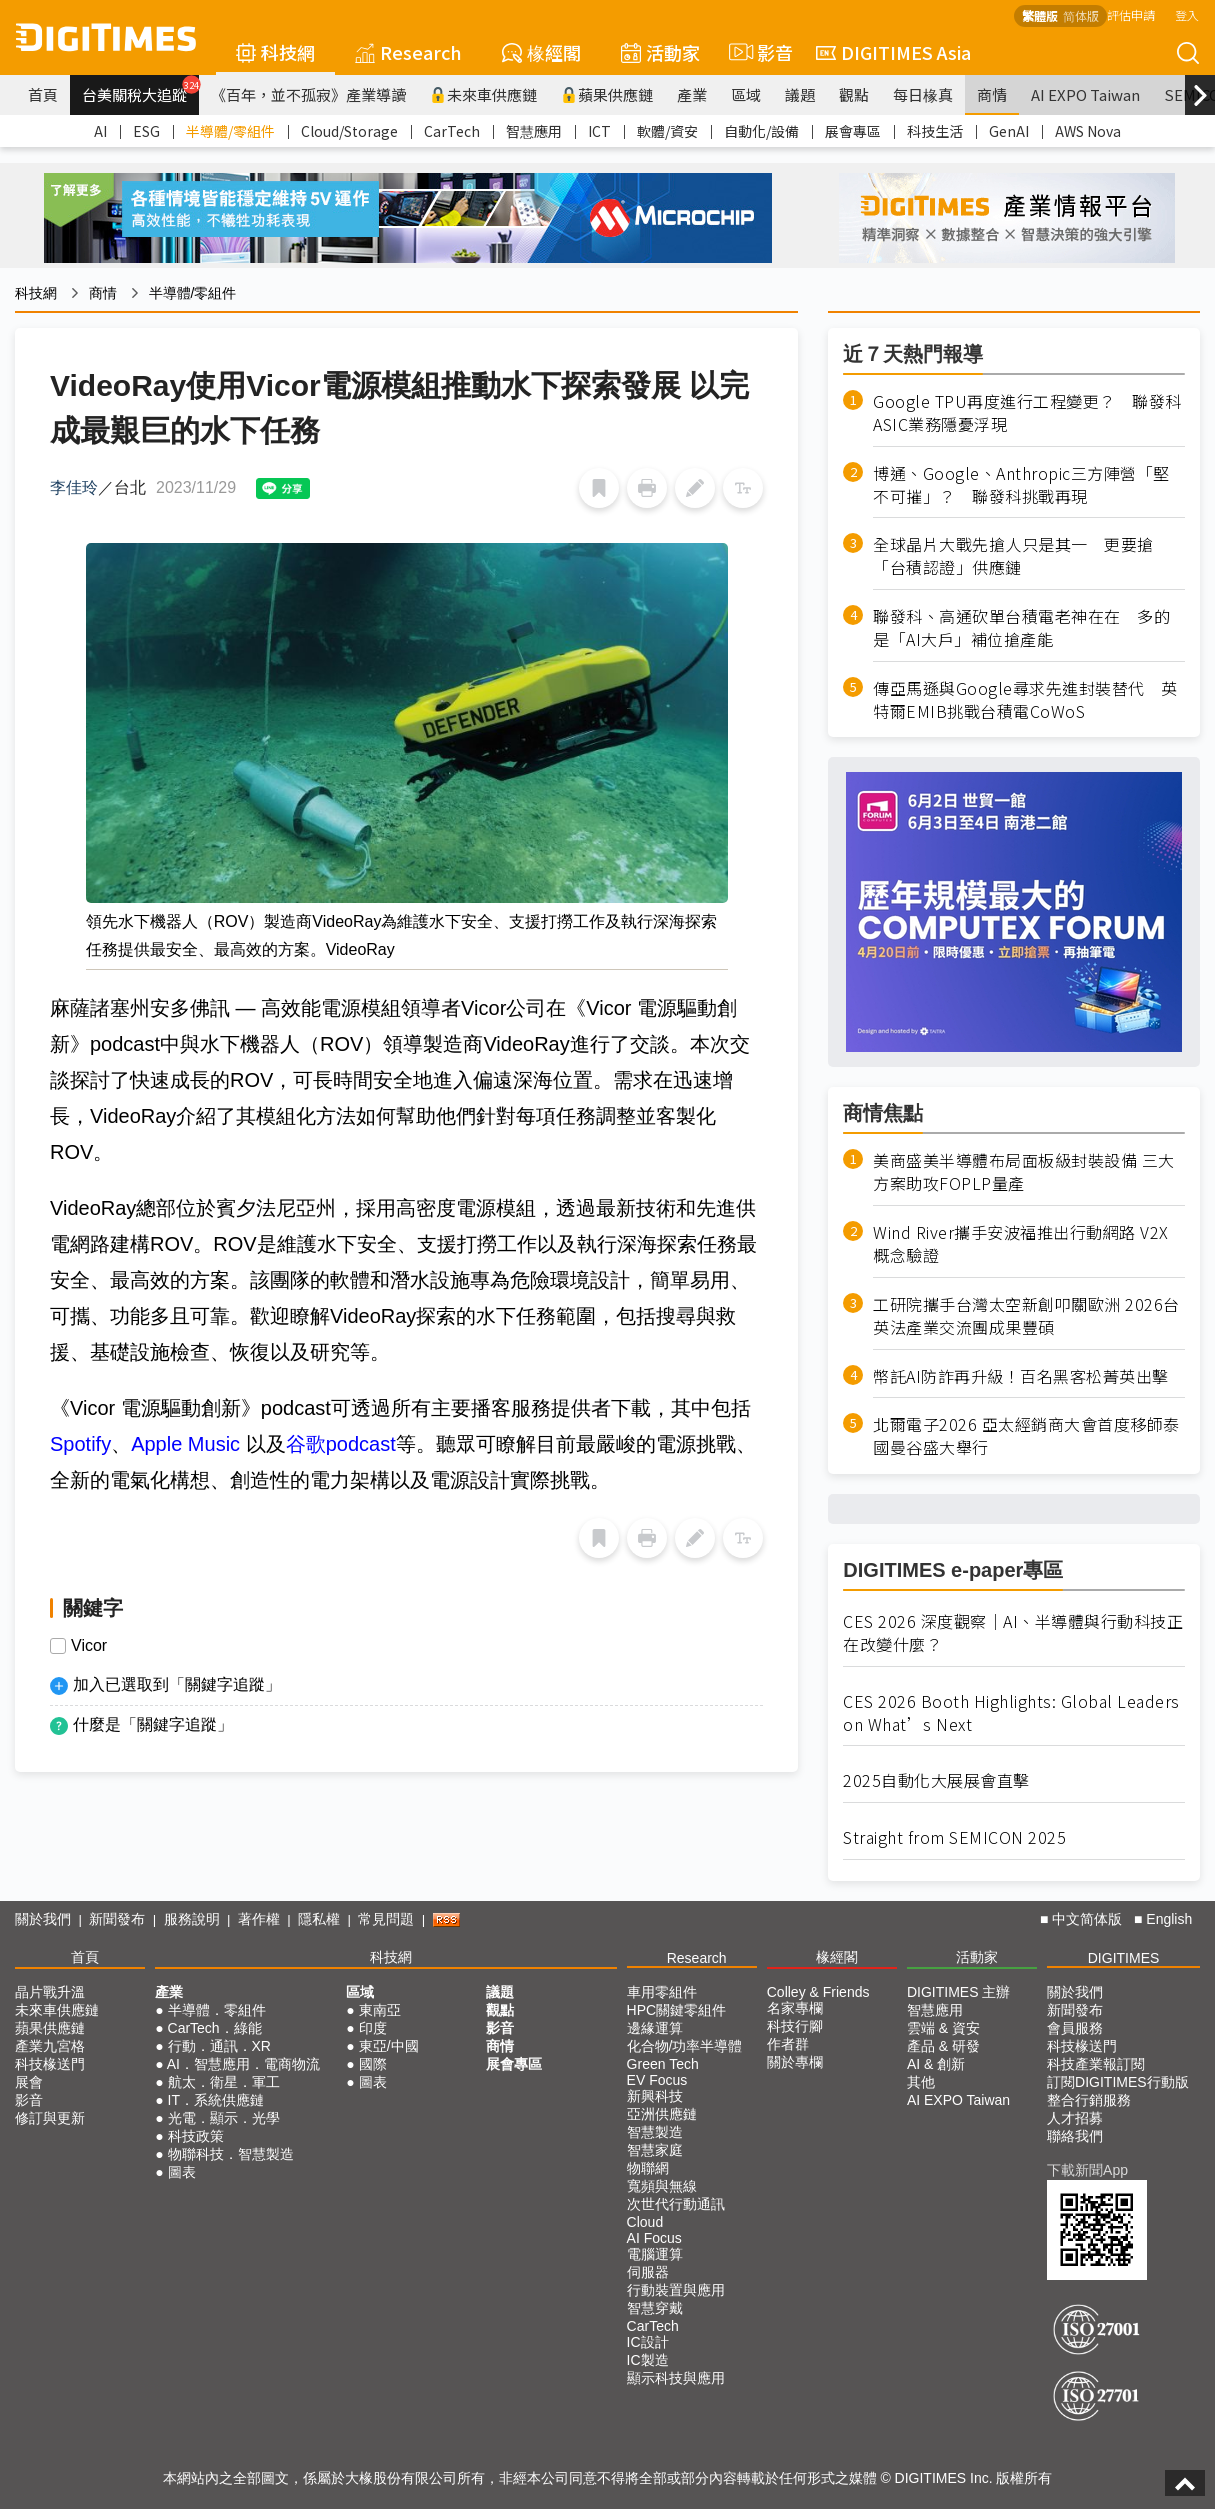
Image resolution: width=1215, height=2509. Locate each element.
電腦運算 (655, 2254)
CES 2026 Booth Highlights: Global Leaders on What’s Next (1011, 1713)
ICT (599, 131)
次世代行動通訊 (676, 2204)
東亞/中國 (389, 2046)
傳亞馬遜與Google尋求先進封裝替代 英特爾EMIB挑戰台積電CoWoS (1025, 700)
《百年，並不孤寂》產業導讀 (308, 94)
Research (408, 52)
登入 (1187, 14)
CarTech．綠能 (215, 2028)
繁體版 (1040, 15)
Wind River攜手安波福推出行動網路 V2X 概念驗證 (1021, 1244)
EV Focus (657, 2080)
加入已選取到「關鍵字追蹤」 (177, 1684)
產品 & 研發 (943, 2046)
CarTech (452, 131)
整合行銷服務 (1089, 2100)
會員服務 (1075, 2028)
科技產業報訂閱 (1096, 2064)
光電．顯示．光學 (224, 2118)
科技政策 (196, 2136)
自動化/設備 (761, 131)
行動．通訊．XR (219, 2046)
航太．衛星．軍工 (224, 2082)
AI (100, 131)
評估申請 (1131, 14)
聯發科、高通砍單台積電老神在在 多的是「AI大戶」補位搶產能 (1021, 628)
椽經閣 (541, 52)
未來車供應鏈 (483, 94)
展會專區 (853, 131)
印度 (373, 2028)
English (1169, 1919)
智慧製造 (655, 2132)
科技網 (275, 52)
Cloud (645, 2222)
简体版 (1081, 15)
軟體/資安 (667, 131)
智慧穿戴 (655, 2308)
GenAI (1009, 131)
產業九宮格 (50, 2046)
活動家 (660, 52)
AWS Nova (1088, 131)
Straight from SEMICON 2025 (954, 1837)
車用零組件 (662, 1992)
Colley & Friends (818, 1992)
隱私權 (319, 1919)
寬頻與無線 (662, 2186)
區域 (746, 94)
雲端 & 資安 (943, 2028)
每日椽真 (923, 94)
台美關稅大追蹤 (140, 90)
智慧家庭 (655, 2150)
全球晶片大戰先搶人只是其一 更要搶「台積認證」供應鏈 (1013, 556)
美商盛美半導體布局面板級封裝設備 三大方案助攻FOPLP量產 (1024, 1172)
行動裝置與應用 (676, 2290)
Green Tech (663, 2064)
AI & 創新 (936, 2064)
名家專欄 (795, 2008)
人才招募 (1075, 2118)
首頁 (43, 94)
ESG (146, 131)
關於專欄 (795, 2062)
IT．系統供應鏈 (216, 2100)
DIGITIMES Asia (893, 52)
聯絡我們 (1075, 2136)
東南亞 (380, 2010)
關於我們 (43, 1919)
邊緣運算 (655, 2028)
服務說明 (192, 1919)
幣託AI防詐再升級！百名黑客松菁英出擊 (1021, 1376)
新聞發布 (117, 1919)
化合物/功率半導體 (685, 2046)
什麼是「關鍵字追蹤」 (153, 1724)
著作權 (259, 1919)
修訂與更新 (50, 2118)
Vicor (89, 1646)
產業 (692, 94)
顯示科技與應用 (676, 2378)
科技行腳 (795, 2026)
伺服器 (648, 2272)
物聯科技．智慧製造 (231, 2154)
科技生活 (935, 131)
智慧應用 (534, 131)
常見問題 (386, 1919)
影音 (758, 52)
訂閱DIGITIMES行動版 (1118, 2082)
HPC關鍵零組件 (677, 2010)
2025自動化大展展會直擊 (936, 1780)
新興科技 (655, 2096)
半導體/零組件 (230, 131)
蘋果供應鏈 (607, 94)
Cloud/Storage (349, 131)
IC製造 (648, 2360)
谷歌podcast (341, 1444)
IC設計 (648, 2342)
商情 (992, 94)
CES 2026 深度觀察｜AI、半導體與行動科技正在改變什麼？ (1013, 1633)
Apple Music (188, 1444)
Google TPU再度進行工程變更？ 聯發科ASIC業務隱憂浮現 (1027, 413)
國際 (373, 2064)
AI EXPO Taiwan (1085, 94)
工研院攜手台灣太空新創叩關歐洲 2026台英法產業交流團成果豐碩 (1026, 1316)
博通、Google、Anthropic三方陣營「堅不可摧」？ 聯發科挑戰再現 (1021, 485)
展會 (29, 2082)
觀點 (854, 94)
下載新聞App (1087, 2170)
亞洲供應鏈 (662, 2114)
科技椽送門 (50, 2064)
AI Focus (654, 2238)
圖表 (182, 2172)
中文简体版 (1087, 1919)
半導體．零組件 (217, 2010)
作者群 (788, 2044)
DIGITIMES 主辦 (958, 1992)
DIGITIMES (1124, 1958)
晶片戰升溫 (50, 1992)
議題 (800, 94)
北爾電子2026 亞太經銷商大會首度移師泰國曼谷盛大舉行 (1026, 1436)
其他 (921, 2082)
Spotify (80, 1444)
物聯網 (648, 2168)
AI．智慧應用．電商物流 (243, 2064)
